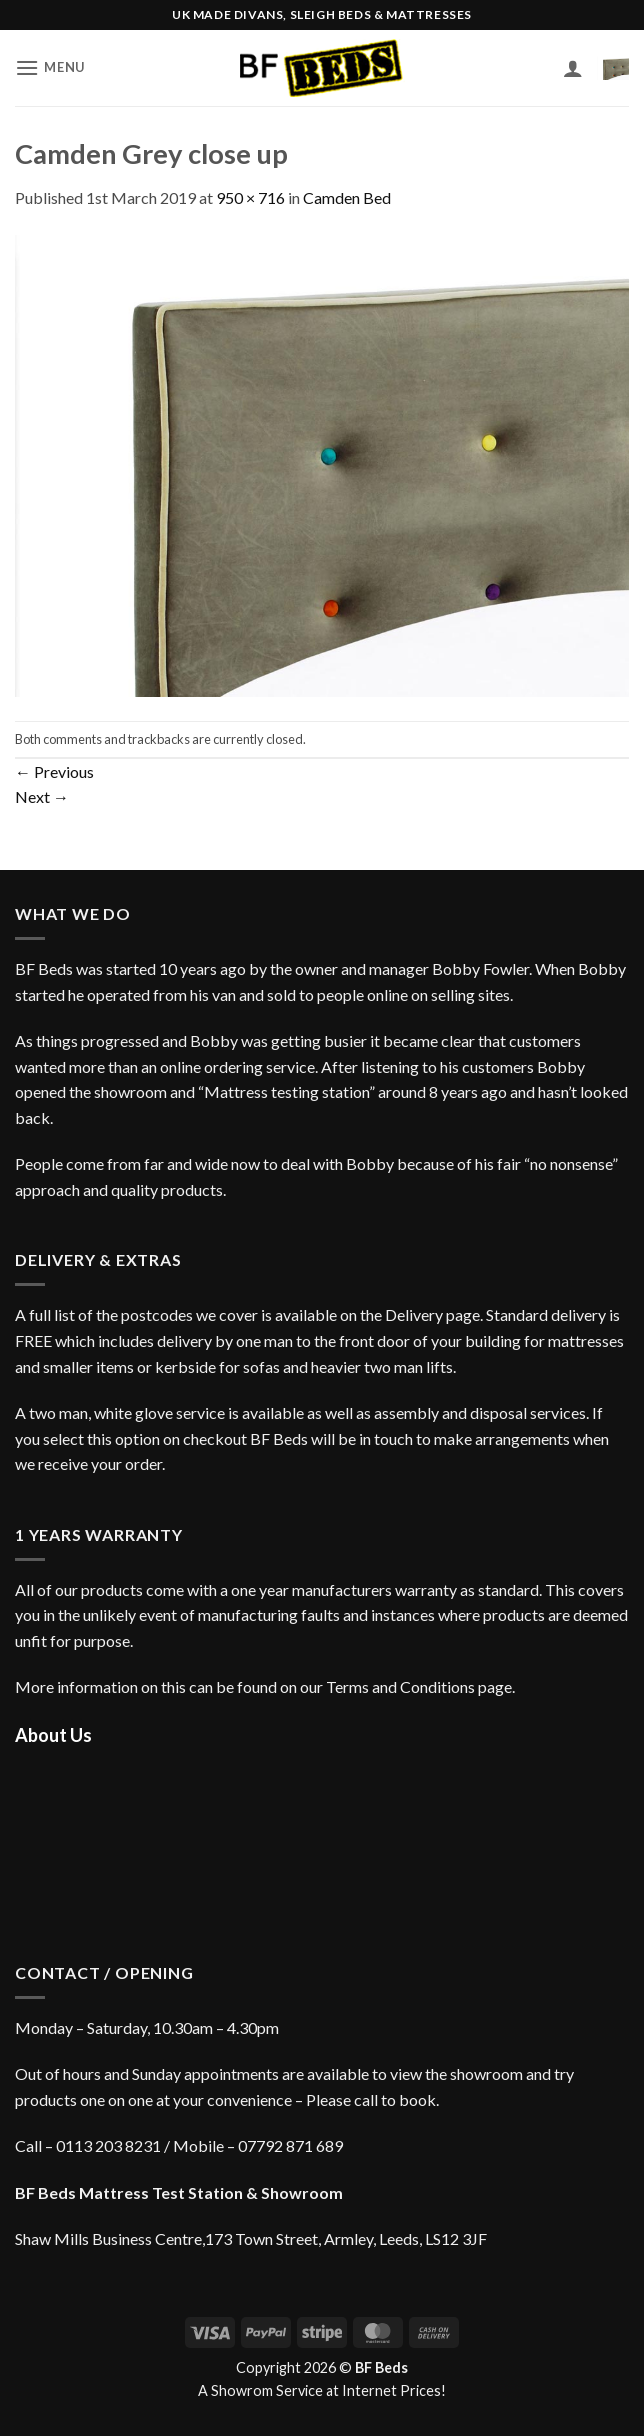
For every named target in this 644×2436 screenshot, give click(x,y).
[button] (50, 67)
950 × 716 (250, 197)
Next (42, 796)
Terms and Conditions (400, 1686)
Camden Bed (347, 197)
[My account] (573, 68)
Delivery (414, 1314)
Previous (54, 771)
